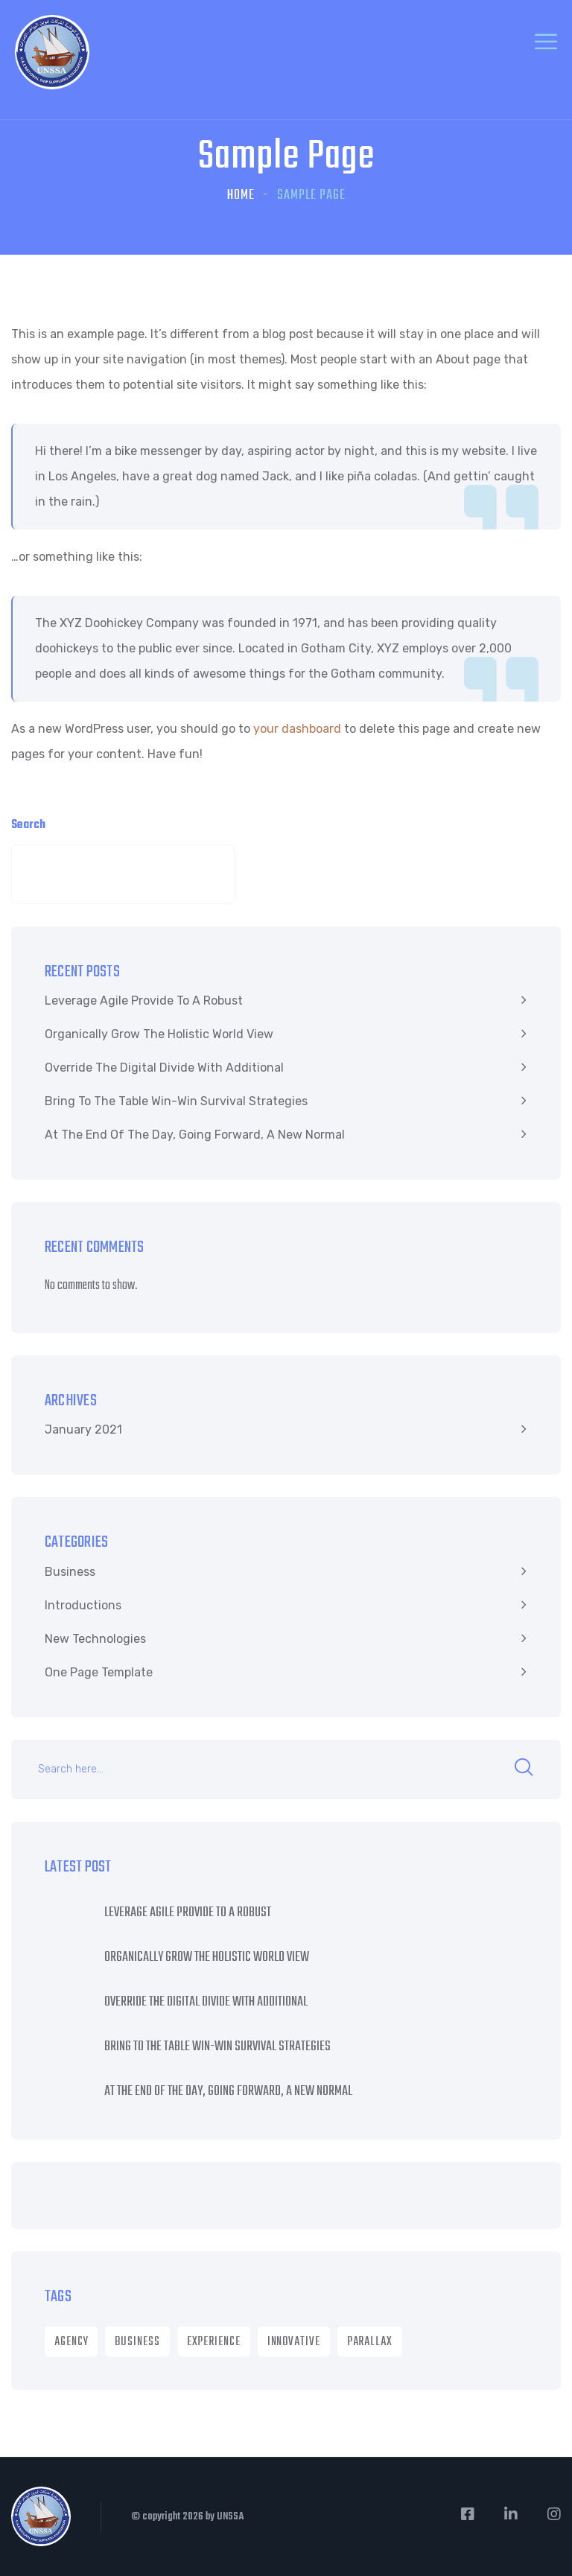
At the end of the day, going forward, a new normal (195, 1135)
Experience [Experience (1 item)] (214, 2342)
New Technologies (95, 1639)
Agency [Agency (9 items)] (71, 2342)
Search (28, 825)
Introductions (83, 1605)
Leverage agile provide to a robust (144, 1000)
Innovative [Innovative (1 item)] (293, 2342)
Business (70, 1572)
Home (241, 195)
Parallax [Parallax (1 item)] (370, 2342)
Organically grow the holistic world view (159, 1034)
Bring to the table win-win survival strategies (176, 1101)
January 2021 (83, 1429)
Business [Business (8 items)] (137, 2342)
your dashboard (297, 729)
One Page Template (99, 1672)
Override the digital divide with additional (164, 1067)
